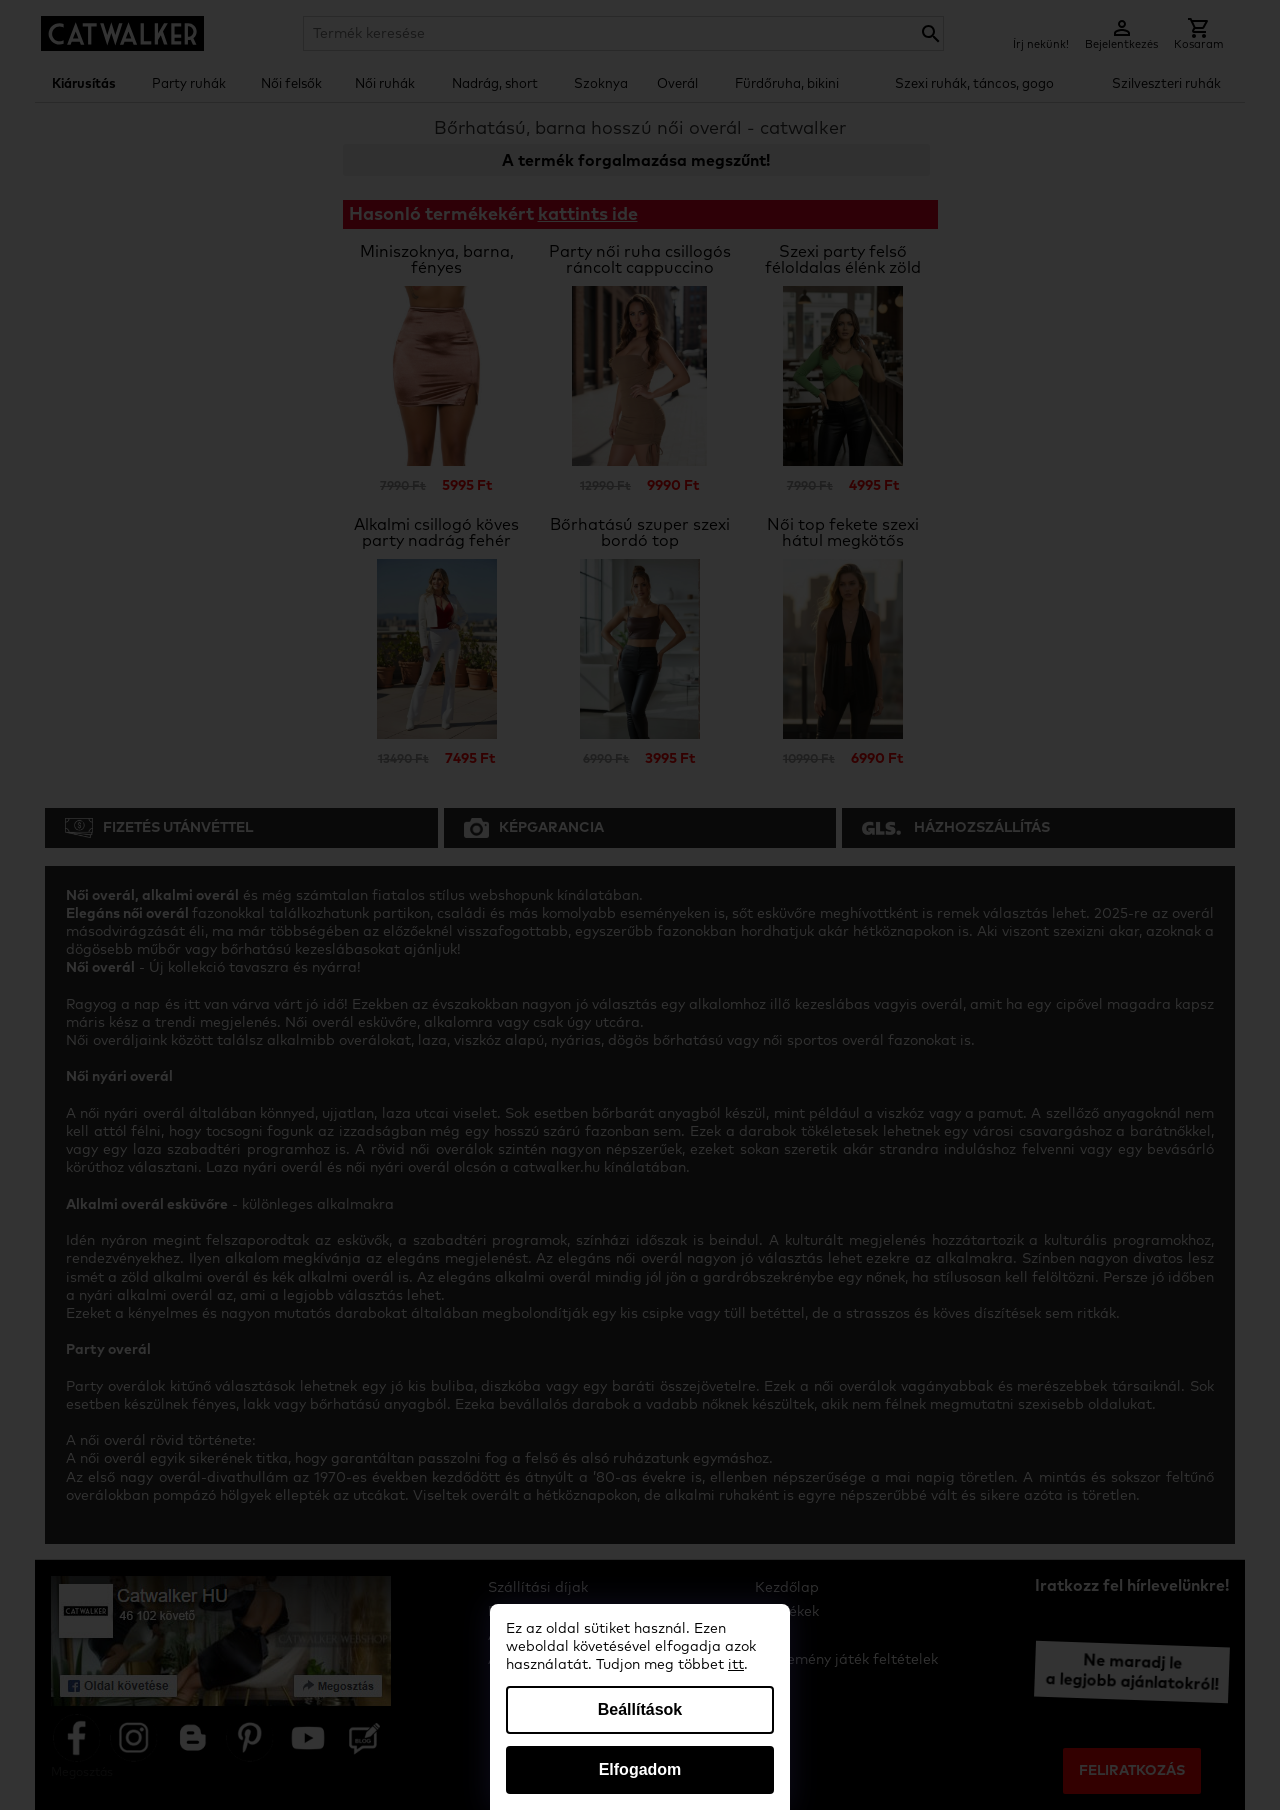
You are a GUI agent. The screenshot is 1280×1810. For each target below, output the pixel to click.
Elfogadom (640, 1769)
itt (736, 1665)
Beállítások (640, 1709)
